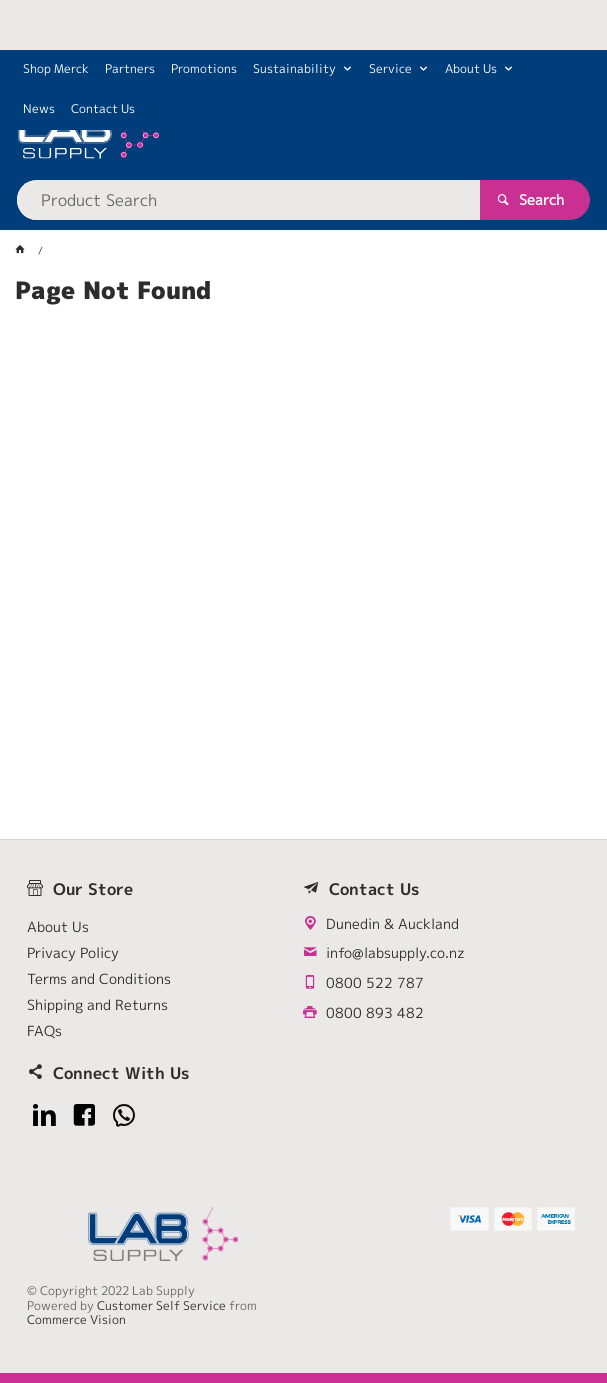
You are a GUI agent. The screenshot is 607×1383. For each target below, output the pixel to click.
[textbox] (248, 200)
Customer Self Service (161, 1305)
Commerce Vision (76, 1319)
